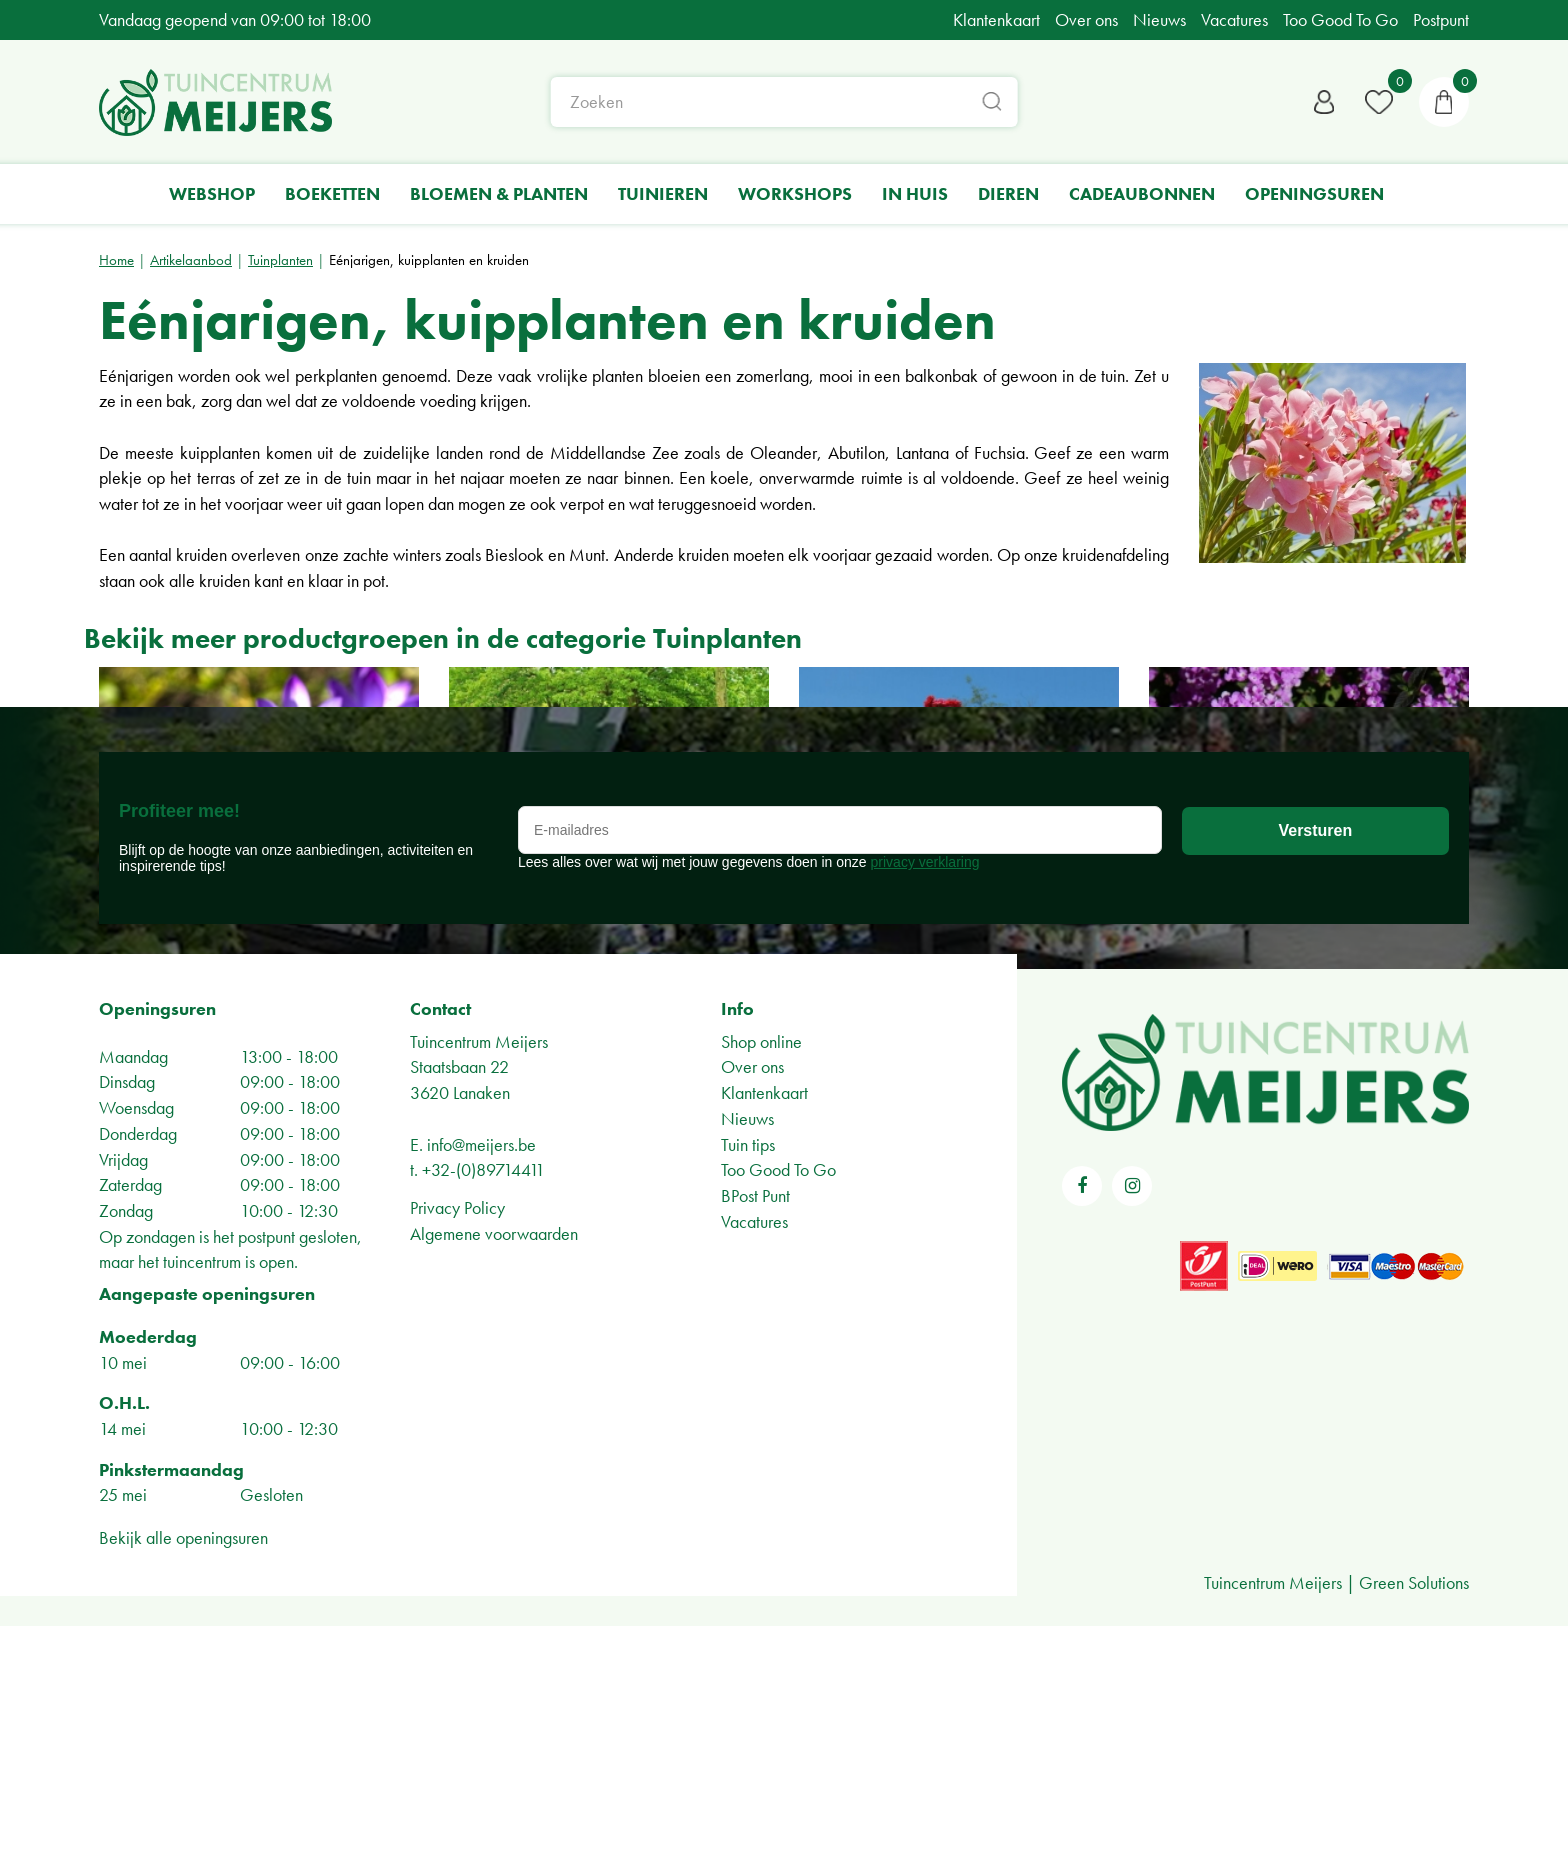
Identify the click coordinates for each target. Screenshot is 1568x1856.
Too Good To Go (778, 1399)
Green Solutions (1414, 1812)
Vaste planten (1249, 861)
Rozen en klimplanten (937, 861)
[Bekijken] (1444, 105)
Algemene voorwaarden (494, 1463)
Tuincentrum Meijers (479, 1271)
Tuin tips (748, 1374)
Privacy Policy (457, 1437)
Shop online (761, 1271)
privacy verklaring (925, 1092)
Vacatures (754, 1451)
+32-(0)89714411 (483, 1399)
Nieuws (747, 1348)
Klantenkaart (764, 1322)
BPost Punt (755, 1425)
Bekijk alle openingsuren (183, 1767)
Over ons (752, 1296)
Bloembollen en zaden (239, 861)
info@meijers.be (481, 1374)
